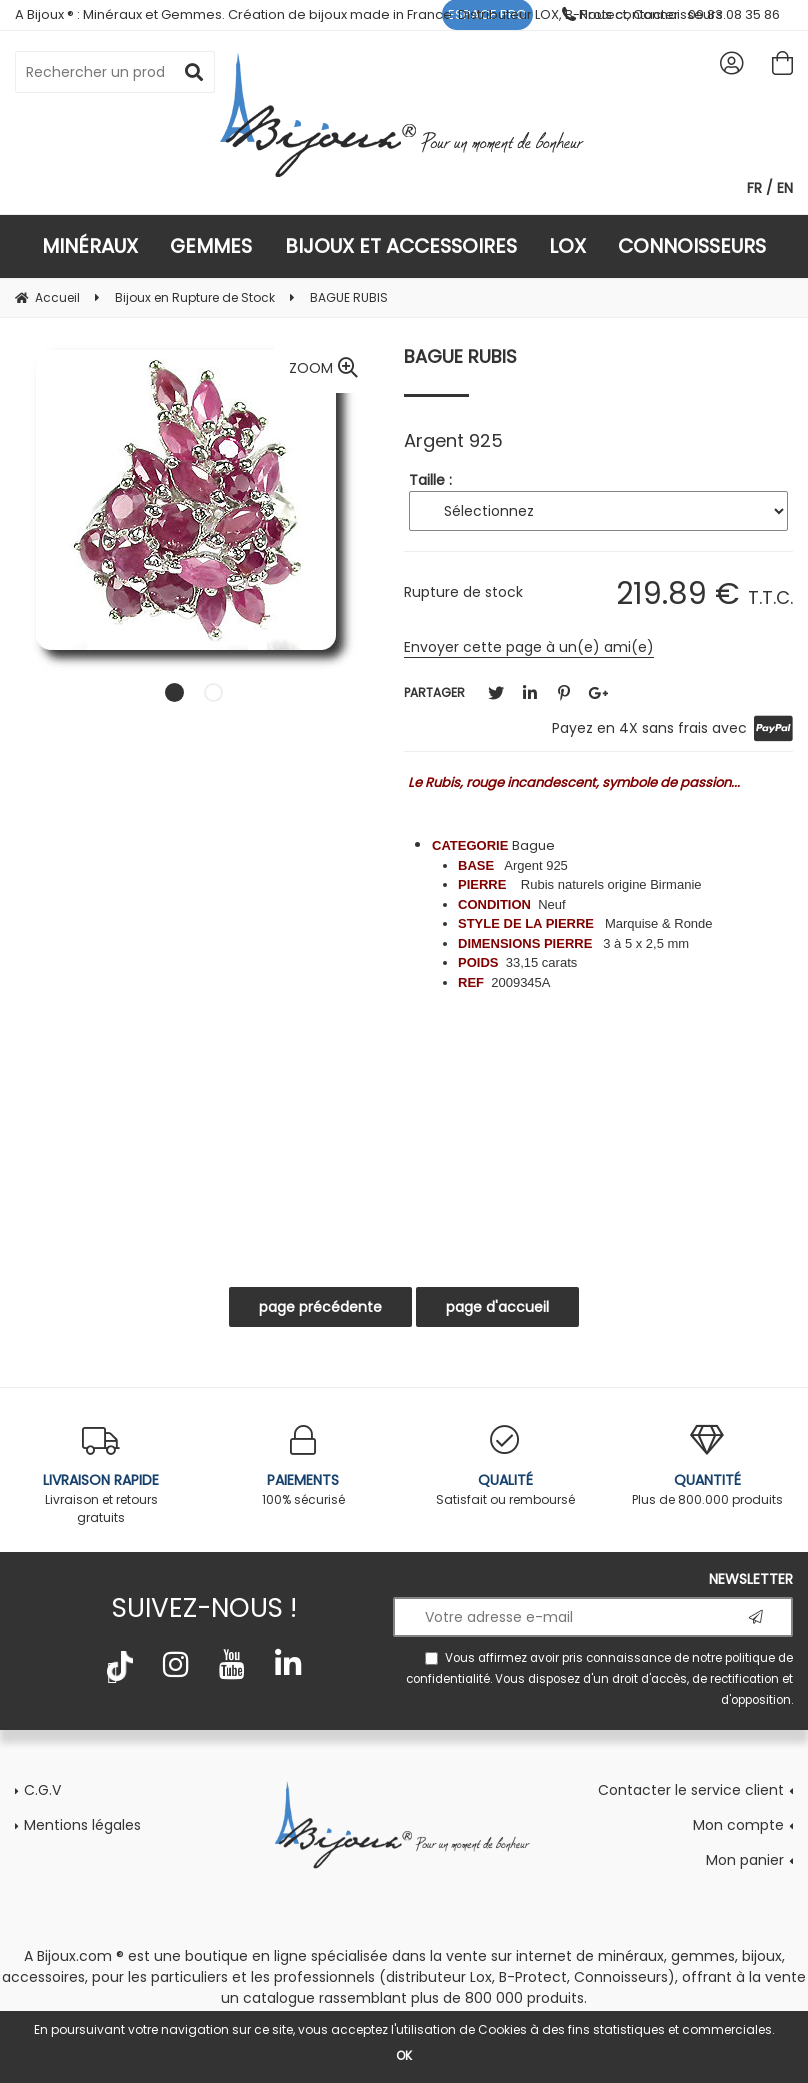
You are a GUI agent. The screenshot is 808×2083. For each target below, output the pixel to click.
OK (404, 2055)
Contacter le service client (691, 1790)
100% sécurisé (303, 1466)
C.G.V (42, 1790)
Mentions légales (82, 1825)
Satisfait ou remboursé (505, 1466)
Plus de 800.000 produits (707, 1466)
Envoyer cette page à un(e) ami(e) (529, 647)
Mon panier (745, 1860)
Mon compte (738, 1825)
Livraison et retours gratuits (101, 1475)
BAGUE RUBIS (460, 356)
